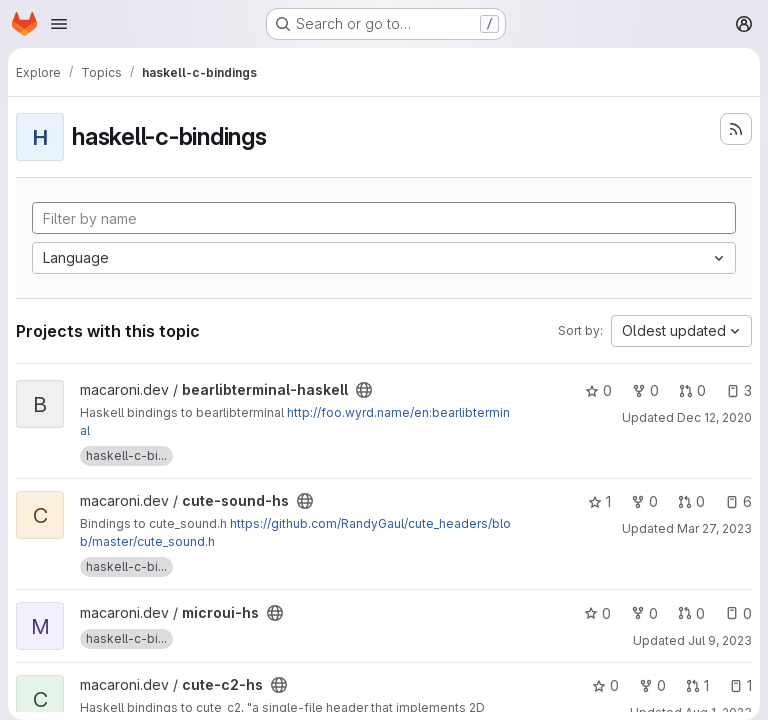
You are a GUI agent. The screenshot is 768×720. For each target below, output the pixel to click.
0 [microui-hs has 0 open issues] (738, 613)
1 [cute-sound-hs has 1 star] (599, 501)
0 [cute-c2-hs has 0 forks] (652, 685)
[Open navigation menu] (59, 24)
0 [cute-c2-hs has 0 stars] (605, 685)
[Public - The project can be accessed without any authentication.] (364, 390)
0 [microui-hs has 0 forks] (644, 613)
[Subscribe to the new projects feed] (736, 129)
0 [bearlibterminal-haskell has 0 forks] (645, 390)
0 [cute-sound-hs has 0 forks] (644, 501)
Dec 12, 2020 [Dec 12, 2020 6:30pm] (714, 417)
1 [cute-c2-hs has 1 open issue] (740, 685)
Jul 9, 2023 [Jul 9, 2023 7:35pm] (720, 640)
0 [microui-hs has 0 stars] (597, 613)
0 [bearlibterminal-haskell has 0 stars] (598, 390)
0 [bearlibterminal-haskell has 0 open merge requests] (692, 390)
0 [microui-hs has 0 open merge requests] (691, 613)
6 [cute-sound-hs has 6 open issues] (738, 501)
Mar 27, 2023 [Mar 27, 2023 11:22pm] (714, 528)
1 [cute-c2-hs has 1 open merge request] (697, 685)
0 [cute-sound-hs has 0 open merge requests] (691, 501)
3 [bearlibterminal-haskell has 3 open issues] (739, 390)
